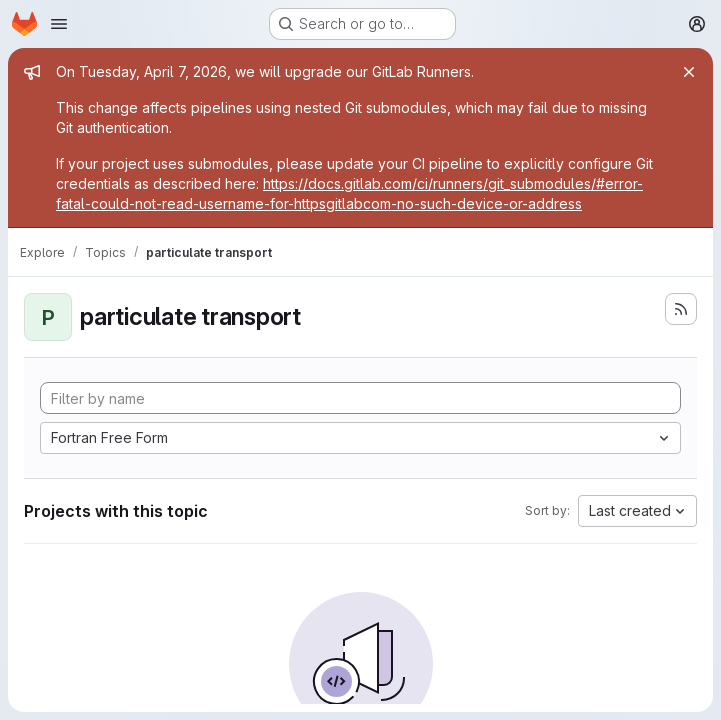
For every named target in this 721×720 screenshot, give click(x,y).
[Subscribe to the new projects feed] (681, 309)
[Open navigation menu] (59, 24)
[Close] (689, 72)
